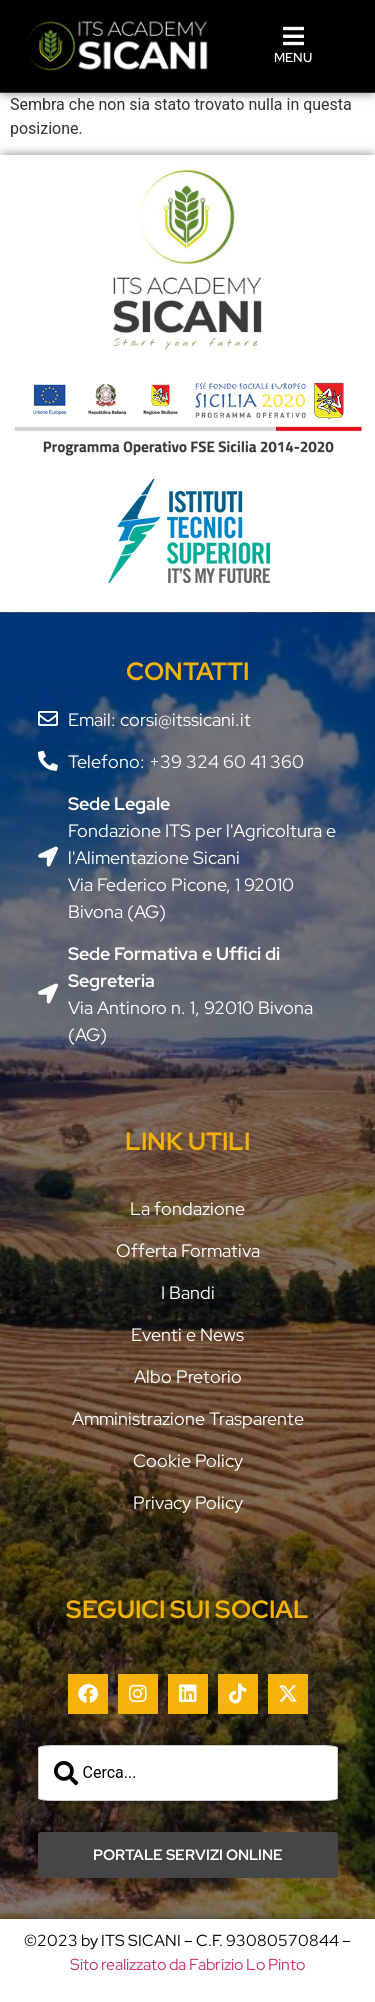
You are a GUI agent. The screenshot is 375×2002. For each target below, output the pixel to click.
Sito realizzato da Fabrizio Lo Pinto (187, 1964)
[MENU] (293, 36)
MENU (293, 57)
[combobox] (188, 1773)
